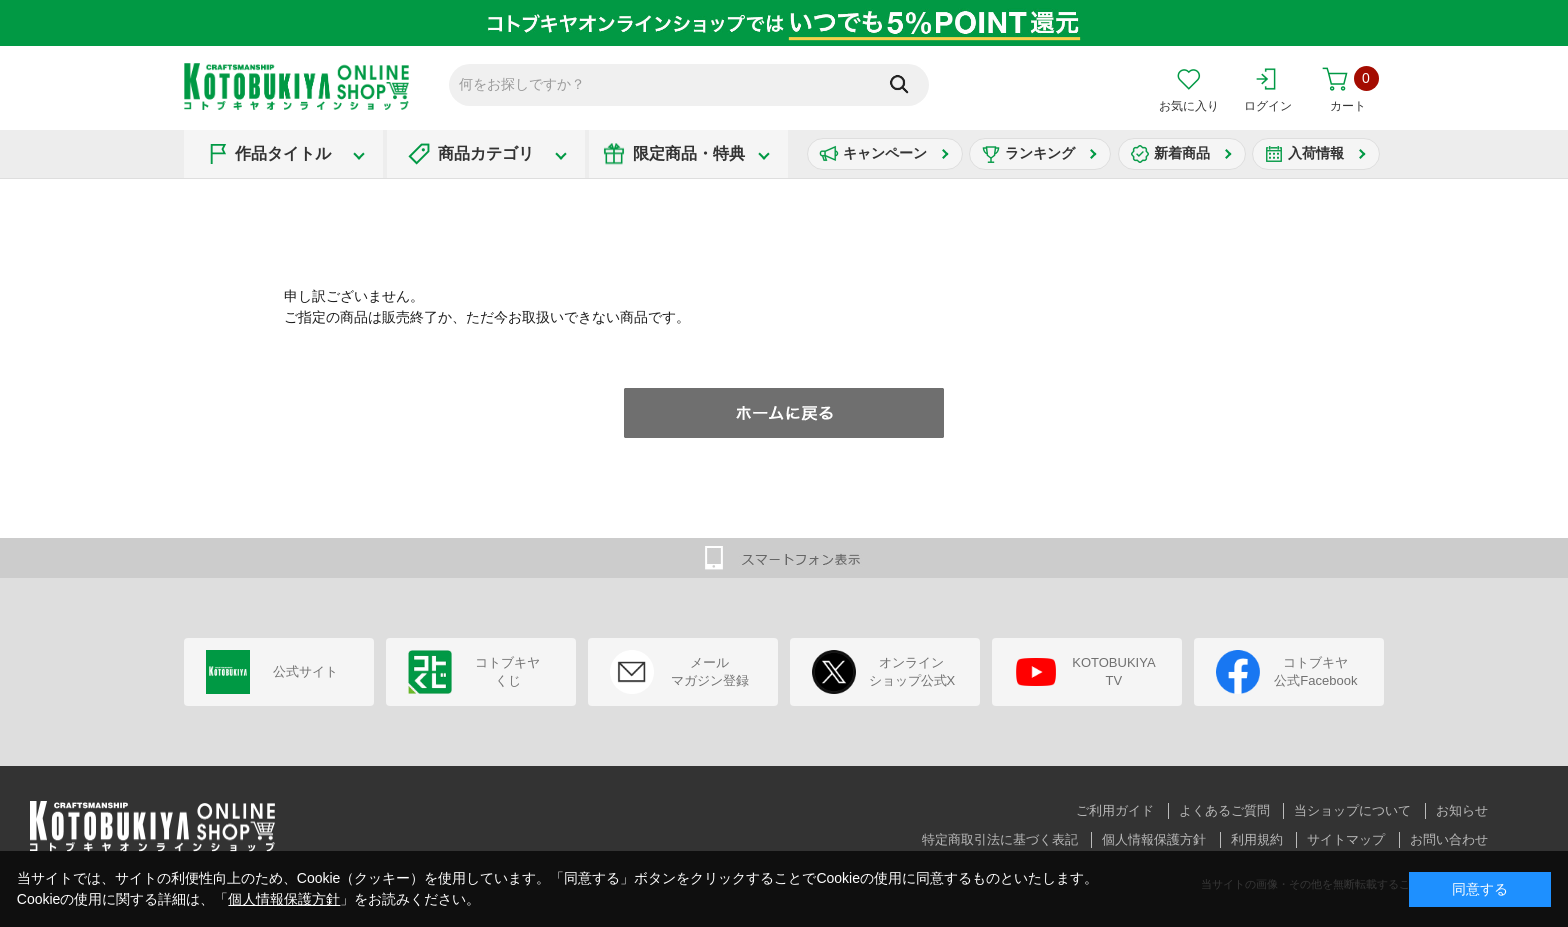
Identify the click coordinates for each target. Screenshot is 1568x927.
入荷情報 (1316, 153)
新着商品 (1182, 153)
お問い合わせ (1449, 839)
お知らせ (1462, 810)
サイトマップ (1346, 839)
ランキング (1040, 153)
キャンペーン (885, 153)
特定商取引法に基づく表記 (1000, 839)
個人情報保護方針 (1154, 839)
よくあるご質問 (1224, 810)
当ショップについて (1352, 810)
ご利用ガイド (1115, 810)
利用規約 (1257, 839)
